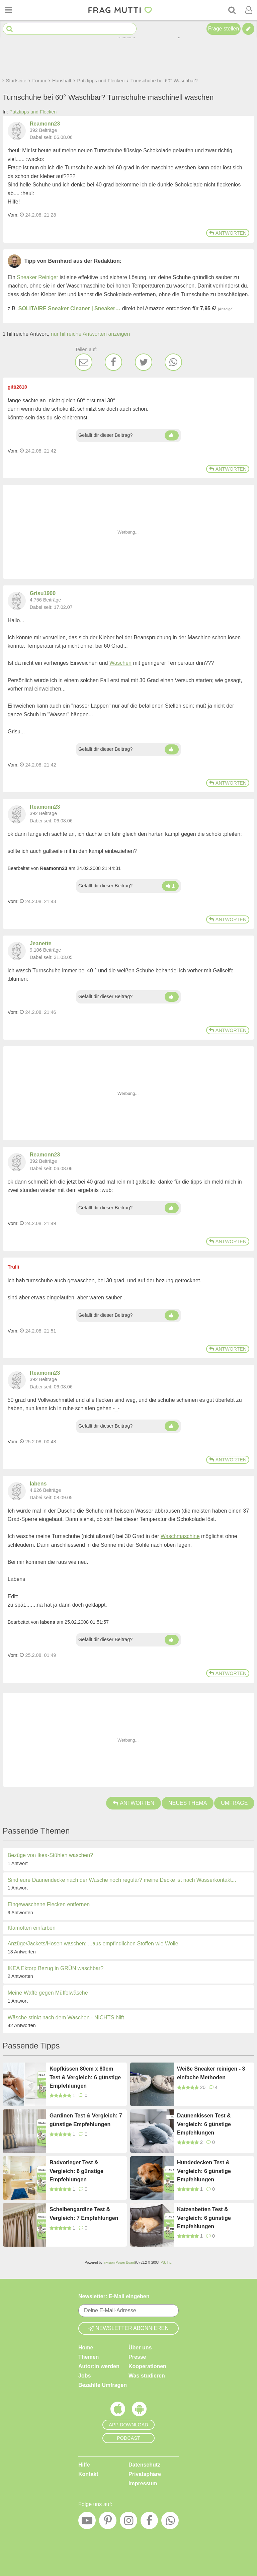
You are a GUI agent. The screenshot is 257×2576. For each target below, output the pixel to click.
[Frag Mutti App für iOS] (117, 2411)
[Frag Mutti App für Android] (139, 2411)
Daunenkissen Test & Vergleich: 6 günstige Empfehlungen (204, 2124)
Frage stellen (223, 28)
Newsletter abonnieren (128, 2328)
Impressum (142, 2483)
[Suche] (232, 10)
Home (85, 2347)
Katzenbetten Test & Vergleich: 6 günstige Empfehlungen (204, 2217)
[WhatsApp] (173, 362)
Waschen (120, 663)
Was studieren (146, 2376)
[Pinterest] (107, 2522)
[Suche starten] (9, 28)
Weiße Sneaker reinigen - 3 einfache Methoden (211, 2073)
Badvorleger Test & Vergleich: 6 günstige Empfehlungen (76, 2171)
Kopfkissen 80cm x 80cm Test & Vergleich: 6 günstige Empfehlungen (85, 2077)
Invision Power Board (119, 2262)
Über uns (140, 2347)
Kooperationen (147, 2366)
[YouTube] (87, 2522)
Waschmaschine (180, 1536)
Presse (137, 2357)
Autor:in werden (98, 2366)
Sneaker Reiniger (37, 277)
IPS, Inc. (166, 2262)
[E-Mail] (83, 362)
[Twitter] (143, 362)
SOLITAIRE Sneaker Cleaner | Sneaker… (69, 308)
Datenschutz (144, 2465)
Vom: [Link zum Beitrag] (13, 215)
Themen (88, 2357)
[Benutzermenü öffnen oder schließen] (248, 10)
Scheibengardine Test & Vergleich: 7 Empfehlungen (84, 2213)
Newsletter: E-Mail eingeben (114, 2296)
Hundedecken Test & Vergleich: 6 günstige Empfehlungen (204, 2171)
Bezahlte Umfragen (102, 2385)
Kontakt (88, 2474)
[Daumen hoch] (172, 435)
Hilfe (84, 2465)
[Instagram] (128, 2522)
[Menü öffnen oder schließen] (8, 10)
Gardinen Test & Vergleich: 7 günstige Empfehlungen (86, 2120)
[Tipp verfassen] (248, 29)
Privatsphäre (144, 2474)
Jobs (84, 2376)
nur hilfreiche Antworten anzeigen (90, 334)
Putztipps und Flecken (33, 111)
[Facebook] (113, 362)
